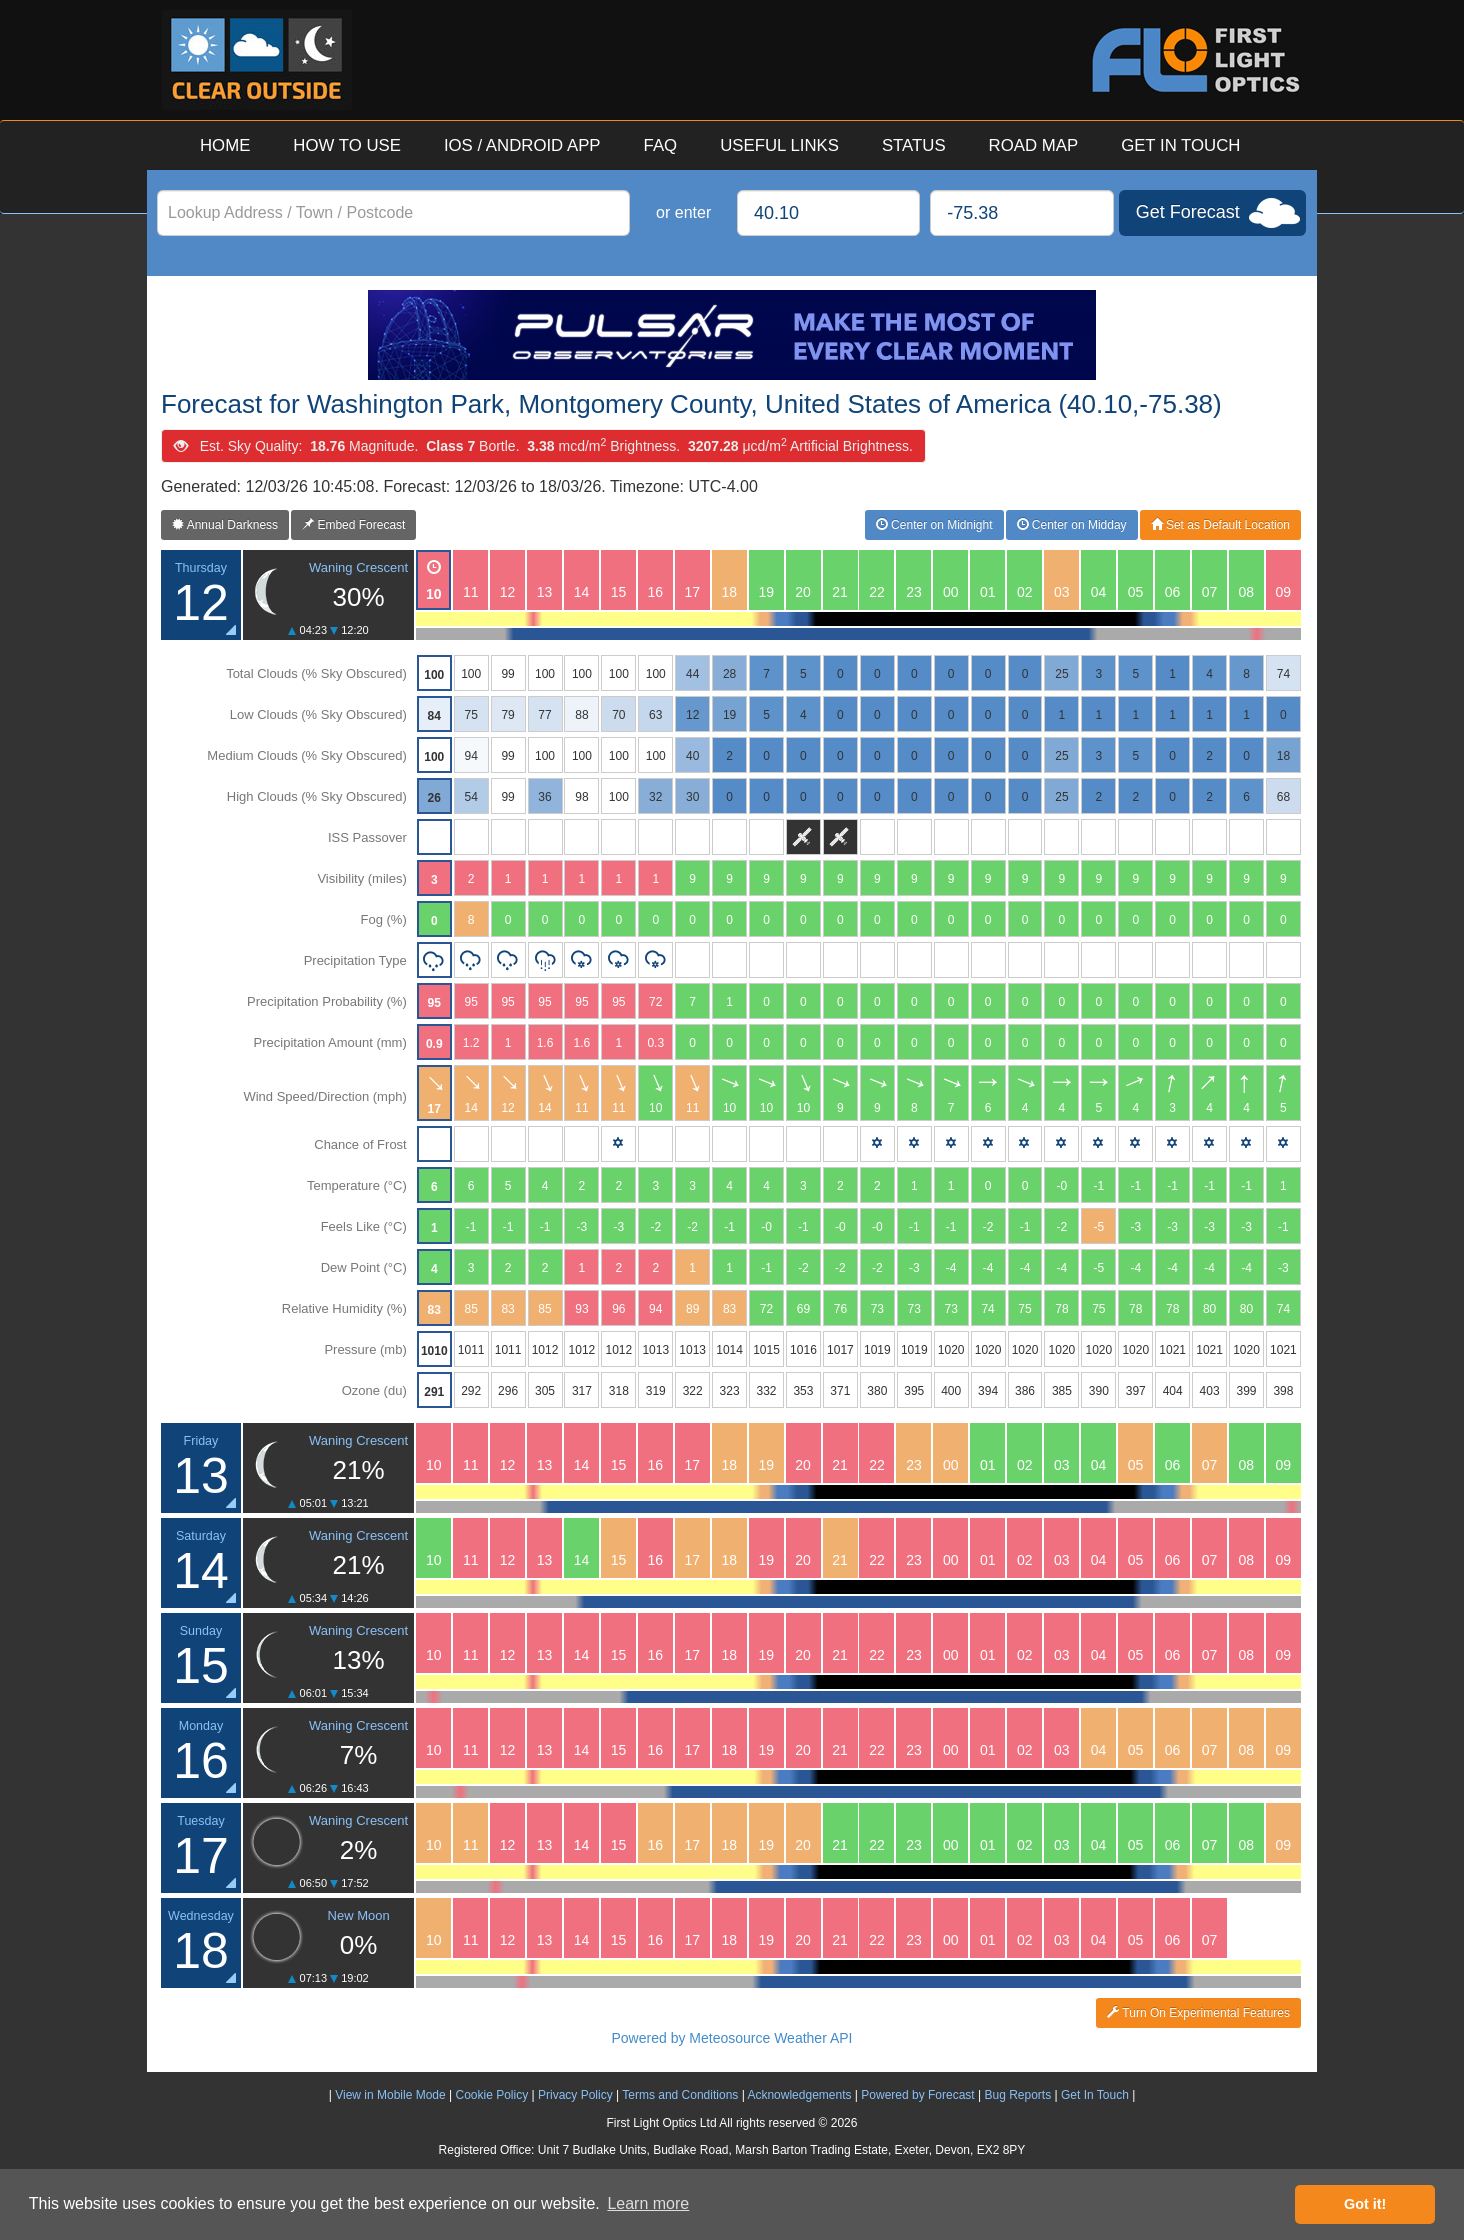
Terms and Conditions (680, 2095)
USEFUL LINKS (779, 145)
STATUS (914, 145)
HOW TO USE (347, 145)
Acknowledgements (799, 2095)
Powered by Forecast (917, 2095)
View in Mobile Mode (390, 2095)
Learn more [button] (648, 2203)
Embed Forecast (353, 525)
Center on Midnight (934, 525)
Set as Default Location (1220, 525)
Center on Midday (1072, 525)
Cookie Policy (491, 2095)
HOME (225, 145)
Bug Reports (1017, 2095)
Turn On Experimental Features (1198, 2013)
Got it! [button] (1365, 2204)
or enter (683, 212)
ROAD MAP (1034, 145)
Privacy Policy (575, 2095)
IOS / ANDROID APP (522, 145)
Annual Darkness (225, 525)
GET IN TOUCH (1180, 145)
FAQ (661, 145)
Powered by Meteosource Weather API (732, 2038)
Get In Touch (1095, 2095)
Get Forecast (1188, 212)
